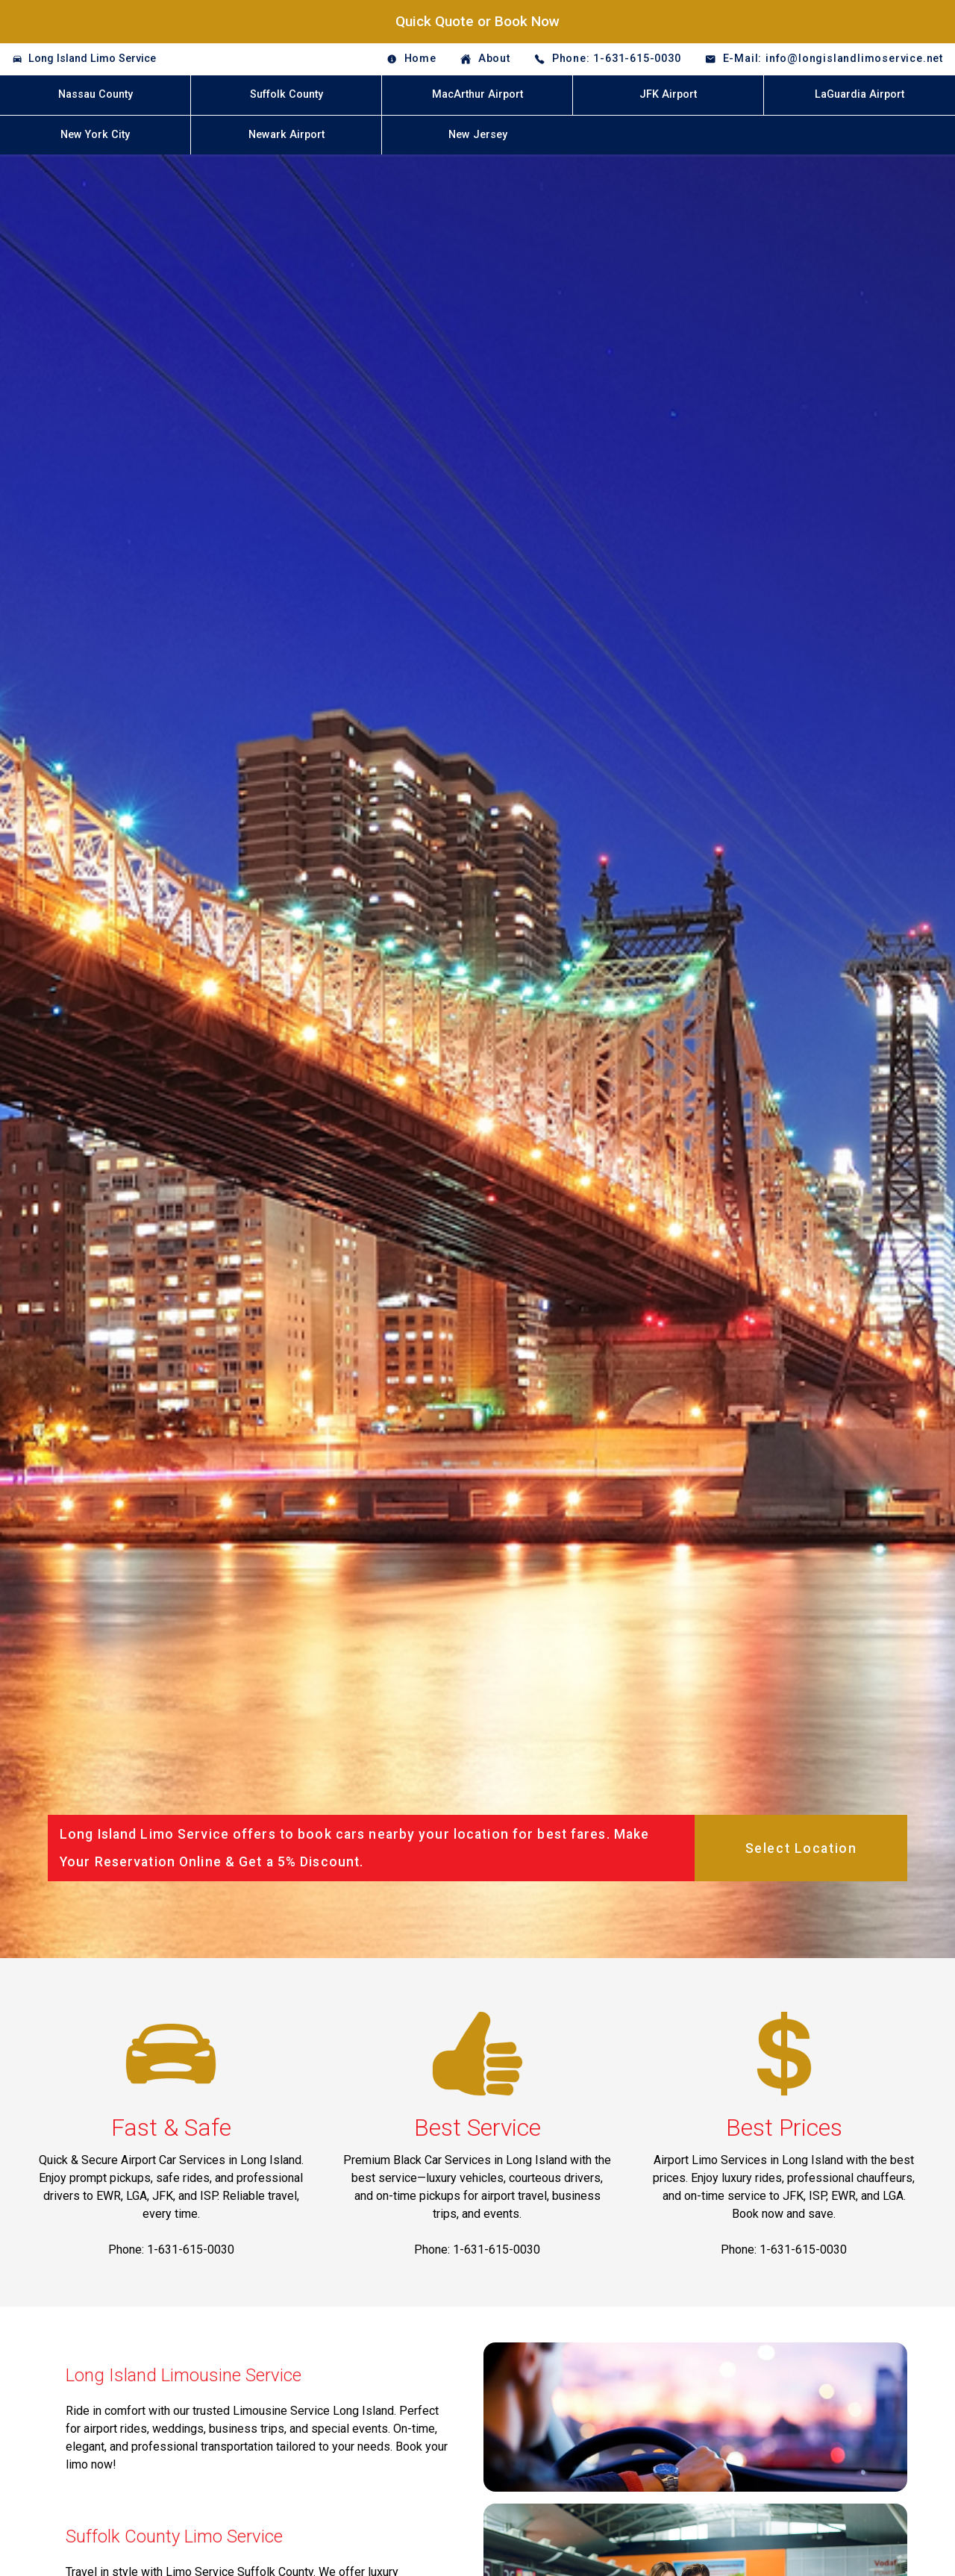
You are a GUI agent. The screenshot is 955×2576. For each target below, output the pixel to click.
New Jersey (477, 134)
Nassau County (95, 94)
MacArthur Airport (477, 94)
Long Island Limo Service (92, 58)
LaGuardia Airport (859, 94)
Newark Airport (286, 134)
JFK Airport (668, 94)
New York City (95, 134)
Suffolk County (286, 94)
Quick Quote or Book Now (477, 21)
